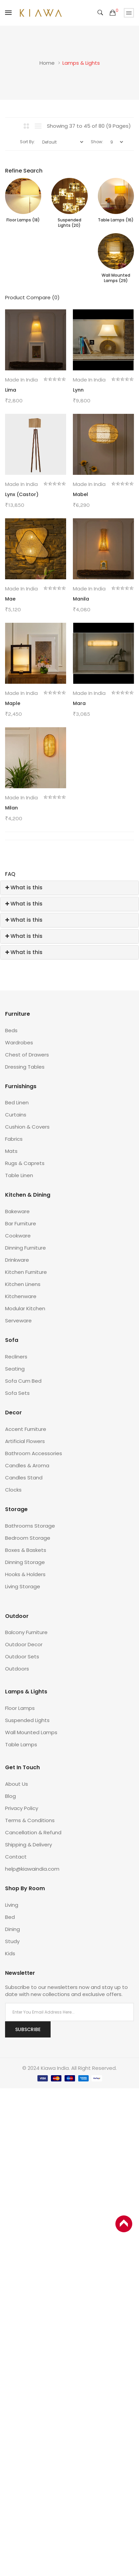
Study (12, 1941)
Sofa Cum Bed (23, 1380)
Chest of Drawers (27, 1054)
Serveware (18, 1320)
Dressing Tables (25, 1066)
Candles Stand (24, 1477)
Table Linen (19, 1175)
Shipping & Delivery (28, 1844)
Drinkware (17, 1259)
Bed (10, 1917)
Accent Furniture (25, 1429)
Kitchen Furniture (26, 1272)
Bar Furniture (20, 1223)
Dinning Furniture (25, 1247)
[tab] (69, 888)
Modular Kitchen (25, 1308)
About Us (16, 1783)
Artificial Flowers (25, 1441)
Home (47, 62)
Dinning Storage (25, 1562)
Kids (10, 1953)
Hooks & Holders (25, 1574)
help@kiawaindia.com (32, 1868)
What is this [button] (24, 887)
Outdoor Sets (22, 1656)
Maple (12, 703)
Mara (79, 703)
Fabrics (14, 1138)
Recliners (16, 1356)
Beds (11, 1030)
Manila (81, 599)
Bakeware (17, 1211)
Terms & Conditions (30, 1820)
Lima (10, 390)
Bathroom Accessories (33, 1453)
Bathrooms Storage (30, 1525)
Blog (10, 1796)
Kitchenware (20, 1296)
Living (11, 1904)
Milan (11, 808)
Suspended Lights (27, 1720)
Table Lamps (21, 1744)
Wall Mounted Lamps (31, 1732)
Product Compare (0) (32, 297)
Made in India (21, 379)
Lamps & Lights (81, 62)
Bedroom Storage (27, 1537)
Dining (12, 1929)
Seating (15, 1368)
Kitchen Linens (22, 1284)
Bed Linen (17, 1102)
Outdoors (17, 1668)
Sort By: (27, 142)
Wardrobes (19, 1042)
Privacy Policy (21, 1808)
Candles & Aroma (27, 1465)
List (38, 126)
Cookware (18, 1235)
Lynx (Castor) (21, 494)
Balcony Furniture (26, 1632)
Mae (10, 599)
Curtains (15, 1114)
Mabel (80, 494)
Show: (97, 142)
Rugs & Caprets (25, 1163)
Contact (16, 1856)
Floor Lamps (20, 1708)
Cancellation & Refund (33, 1832)
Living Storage (22, 1586)
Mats (11, 1151)
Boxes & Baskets (25, 1550)
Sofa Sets (17, 1393)
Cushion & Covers (27, 1126)
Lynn (78, 390)
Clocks (13, 1489)
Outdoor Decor (24, 1644)
